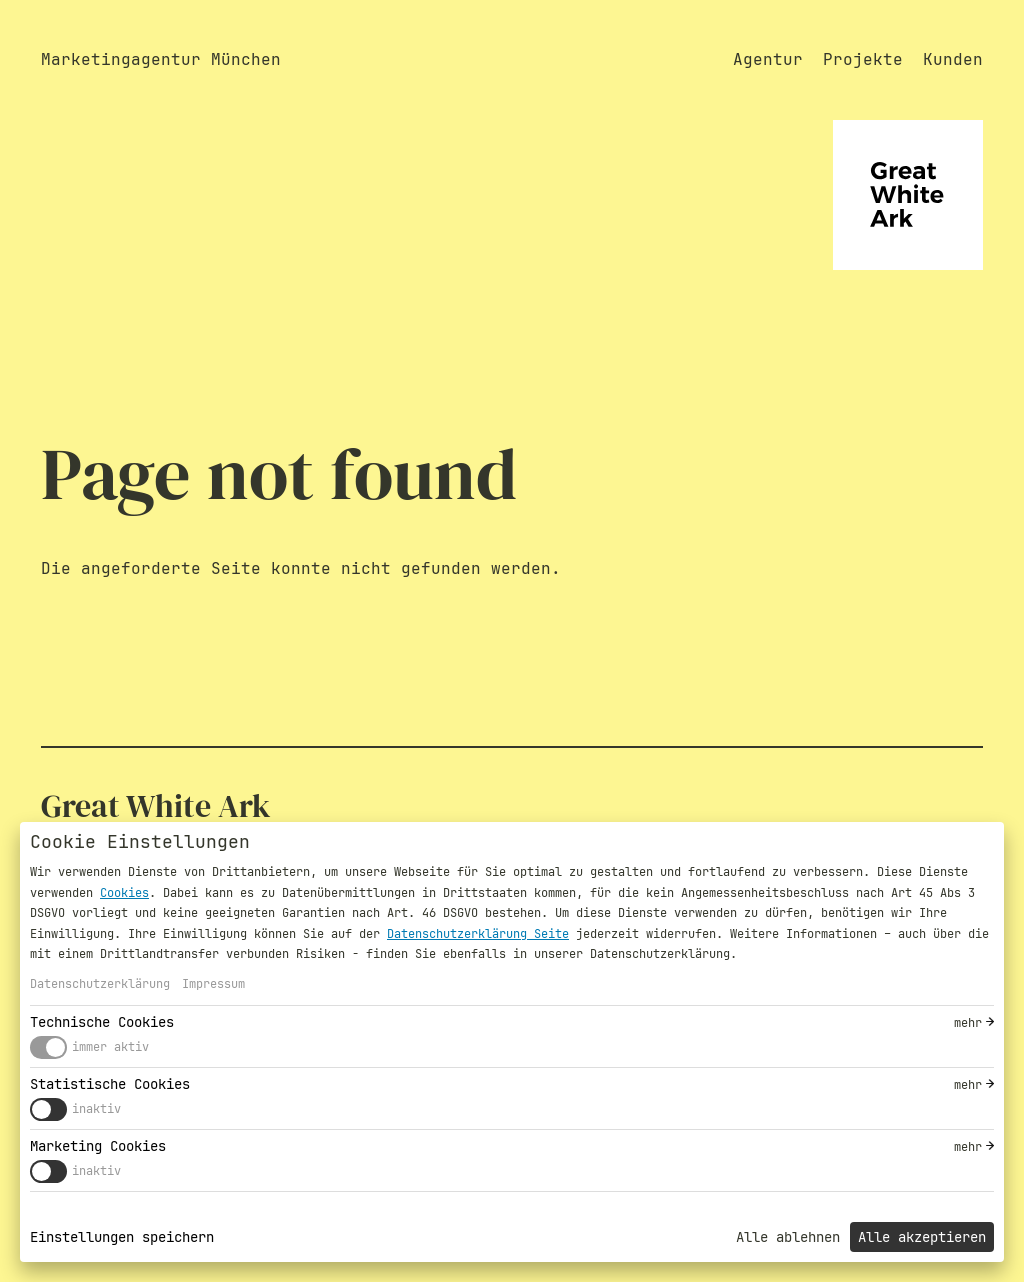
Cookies (124, 893)
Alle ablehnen (788, 1237)
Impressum (213, 984)
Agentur (768, 59)
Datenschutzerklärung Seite (478, 934)
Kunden (953, 59)
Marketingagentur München (161, 59)
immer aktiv (110, 1047)
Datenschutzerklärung (100, 984)
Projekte (863, 59)
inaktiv (96, 1109)
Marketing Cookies (98, 1146)
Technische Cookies (102, 1022)
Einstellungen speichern (122, 1237)
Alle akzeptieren (922, 1237)
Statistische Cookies (110, 1084)
